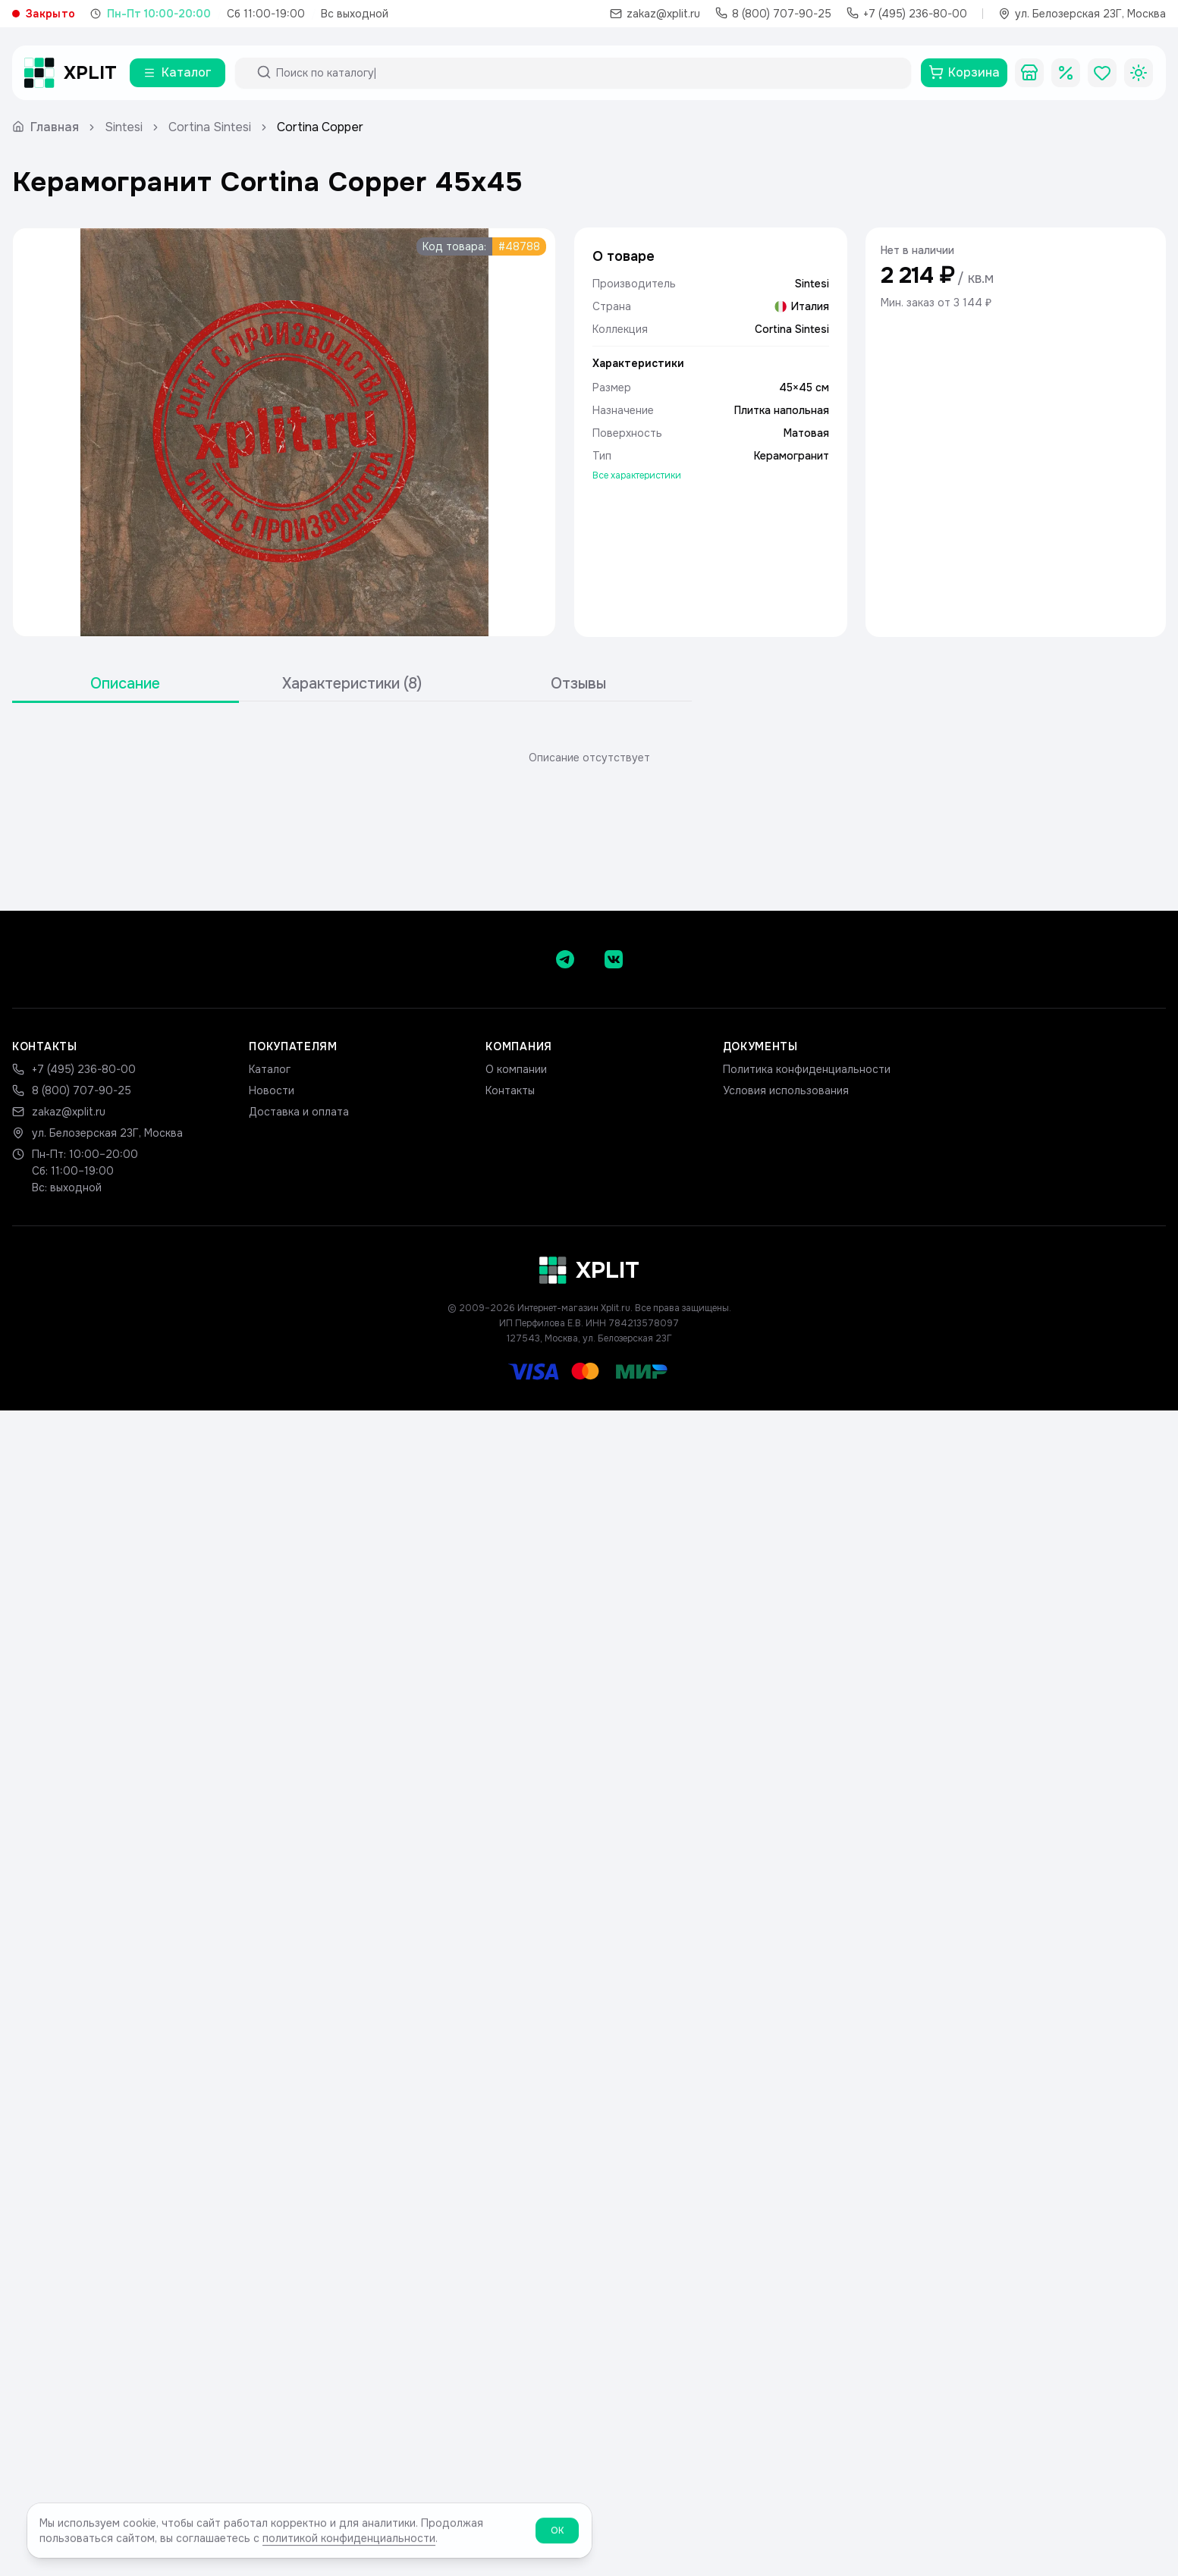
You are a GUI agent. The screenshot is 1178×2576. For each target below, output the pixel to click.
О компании (516, 1069)
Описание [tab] (125, 683)
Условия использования (786, 1090)
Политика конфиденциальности (807, 1069)
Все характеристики (636, 475)
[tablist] (352, 684)
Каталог (270, 1069)
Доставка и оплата (299, 1112)
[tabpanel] (589, 757)
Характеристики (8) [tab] (352, 683)
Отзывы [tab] (578, 683)
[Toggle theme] (1138, 73)
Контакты (510, 1090)
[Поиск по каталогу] (587, 73)
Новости (271, 1090)
